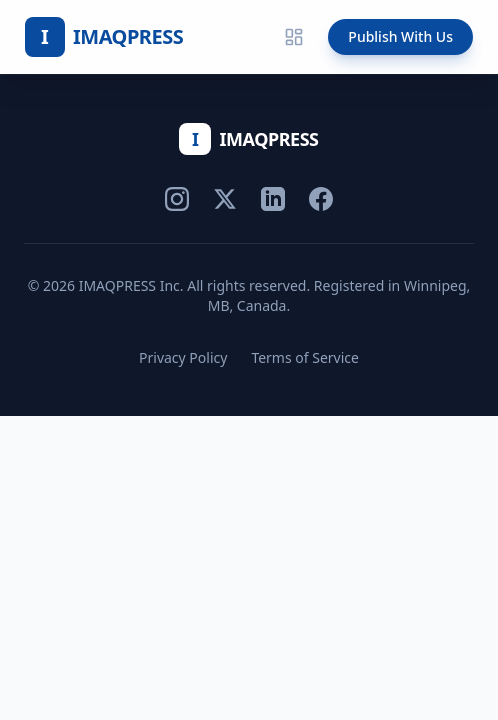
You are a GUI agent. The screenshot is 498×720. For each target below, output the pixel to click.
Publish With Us (400, 36)
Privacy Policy (183, 357)
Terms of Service (305, 357)
